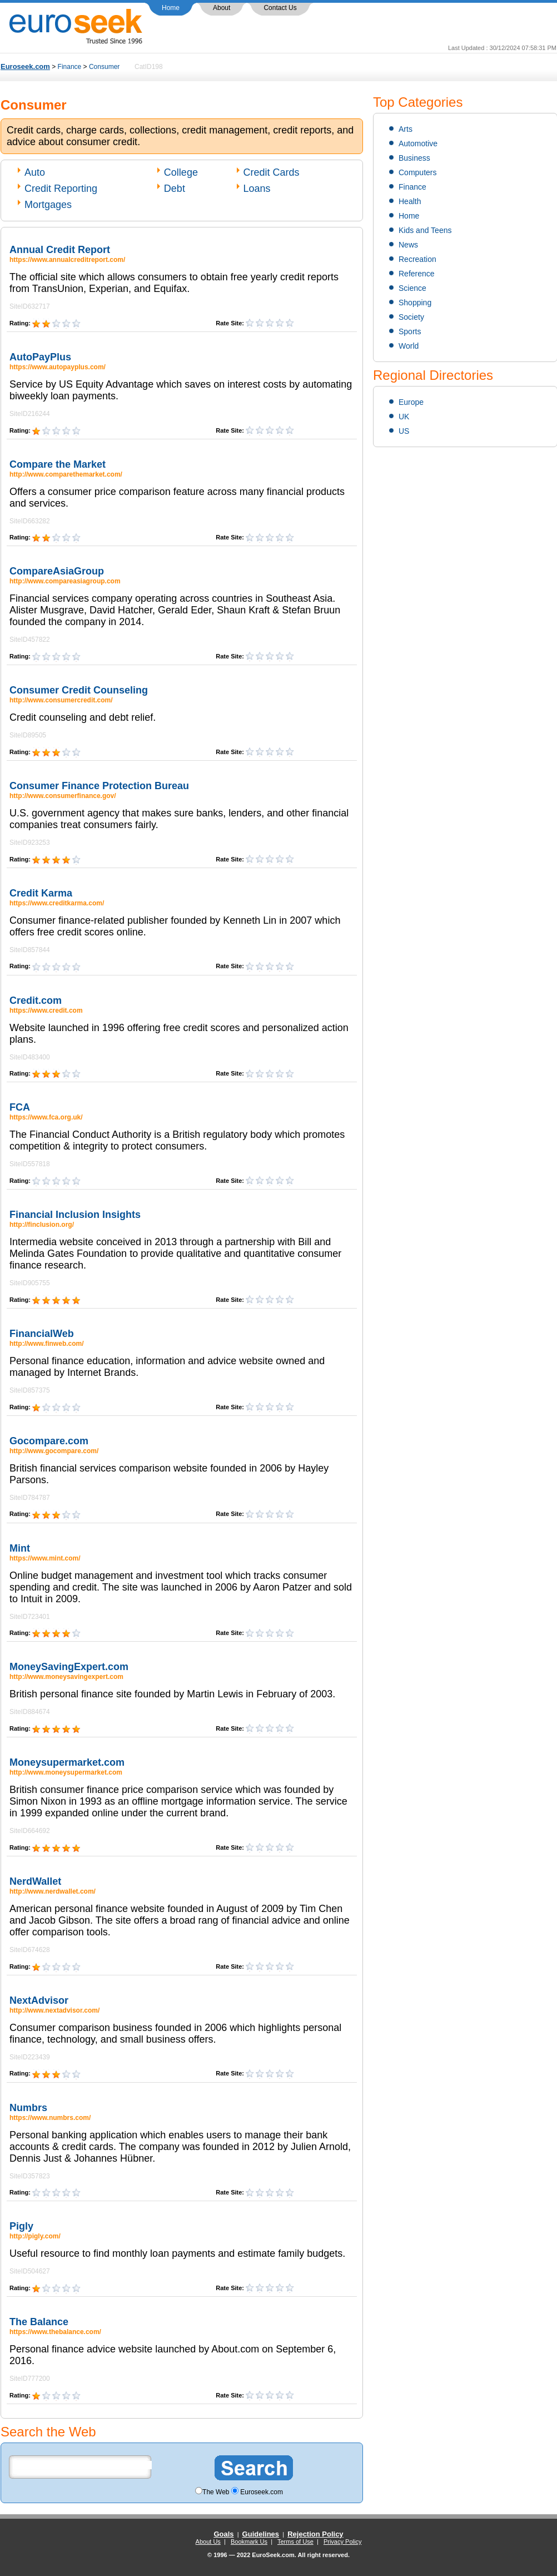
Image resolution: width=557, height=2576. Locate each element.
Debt (174, 188)
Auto (34, 172)
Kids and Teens (425, 230)
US (404, 431)
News (408, 244)
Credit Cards (271, 172)
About (221, 8)
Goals (223, 2534)
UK (404, 416)
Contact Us (279, 8)
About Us (208, 2541)
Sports (410, 331)
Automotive (418, 143)
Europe (411, 402)
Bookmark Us (249, 2541)
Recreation (417, 259)
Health (410, 201)
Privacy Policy (342, 2541)
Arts (405, 129)
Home (171, 8)
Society (411, 317)
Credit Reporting (60, 188)
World (409, 345)
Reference (417, 273)
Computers (417, 172)
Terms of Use (295, 2541)
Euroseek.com (25, 66)
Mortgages (48, 204)
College (181, 172)
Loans (257, 188)
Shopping (415, 302)
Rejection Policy (315, 2534)
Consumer (104, 67)
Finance (70, 67)
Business (414, 157)
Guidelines (260, 2534)
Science (412, 288)
